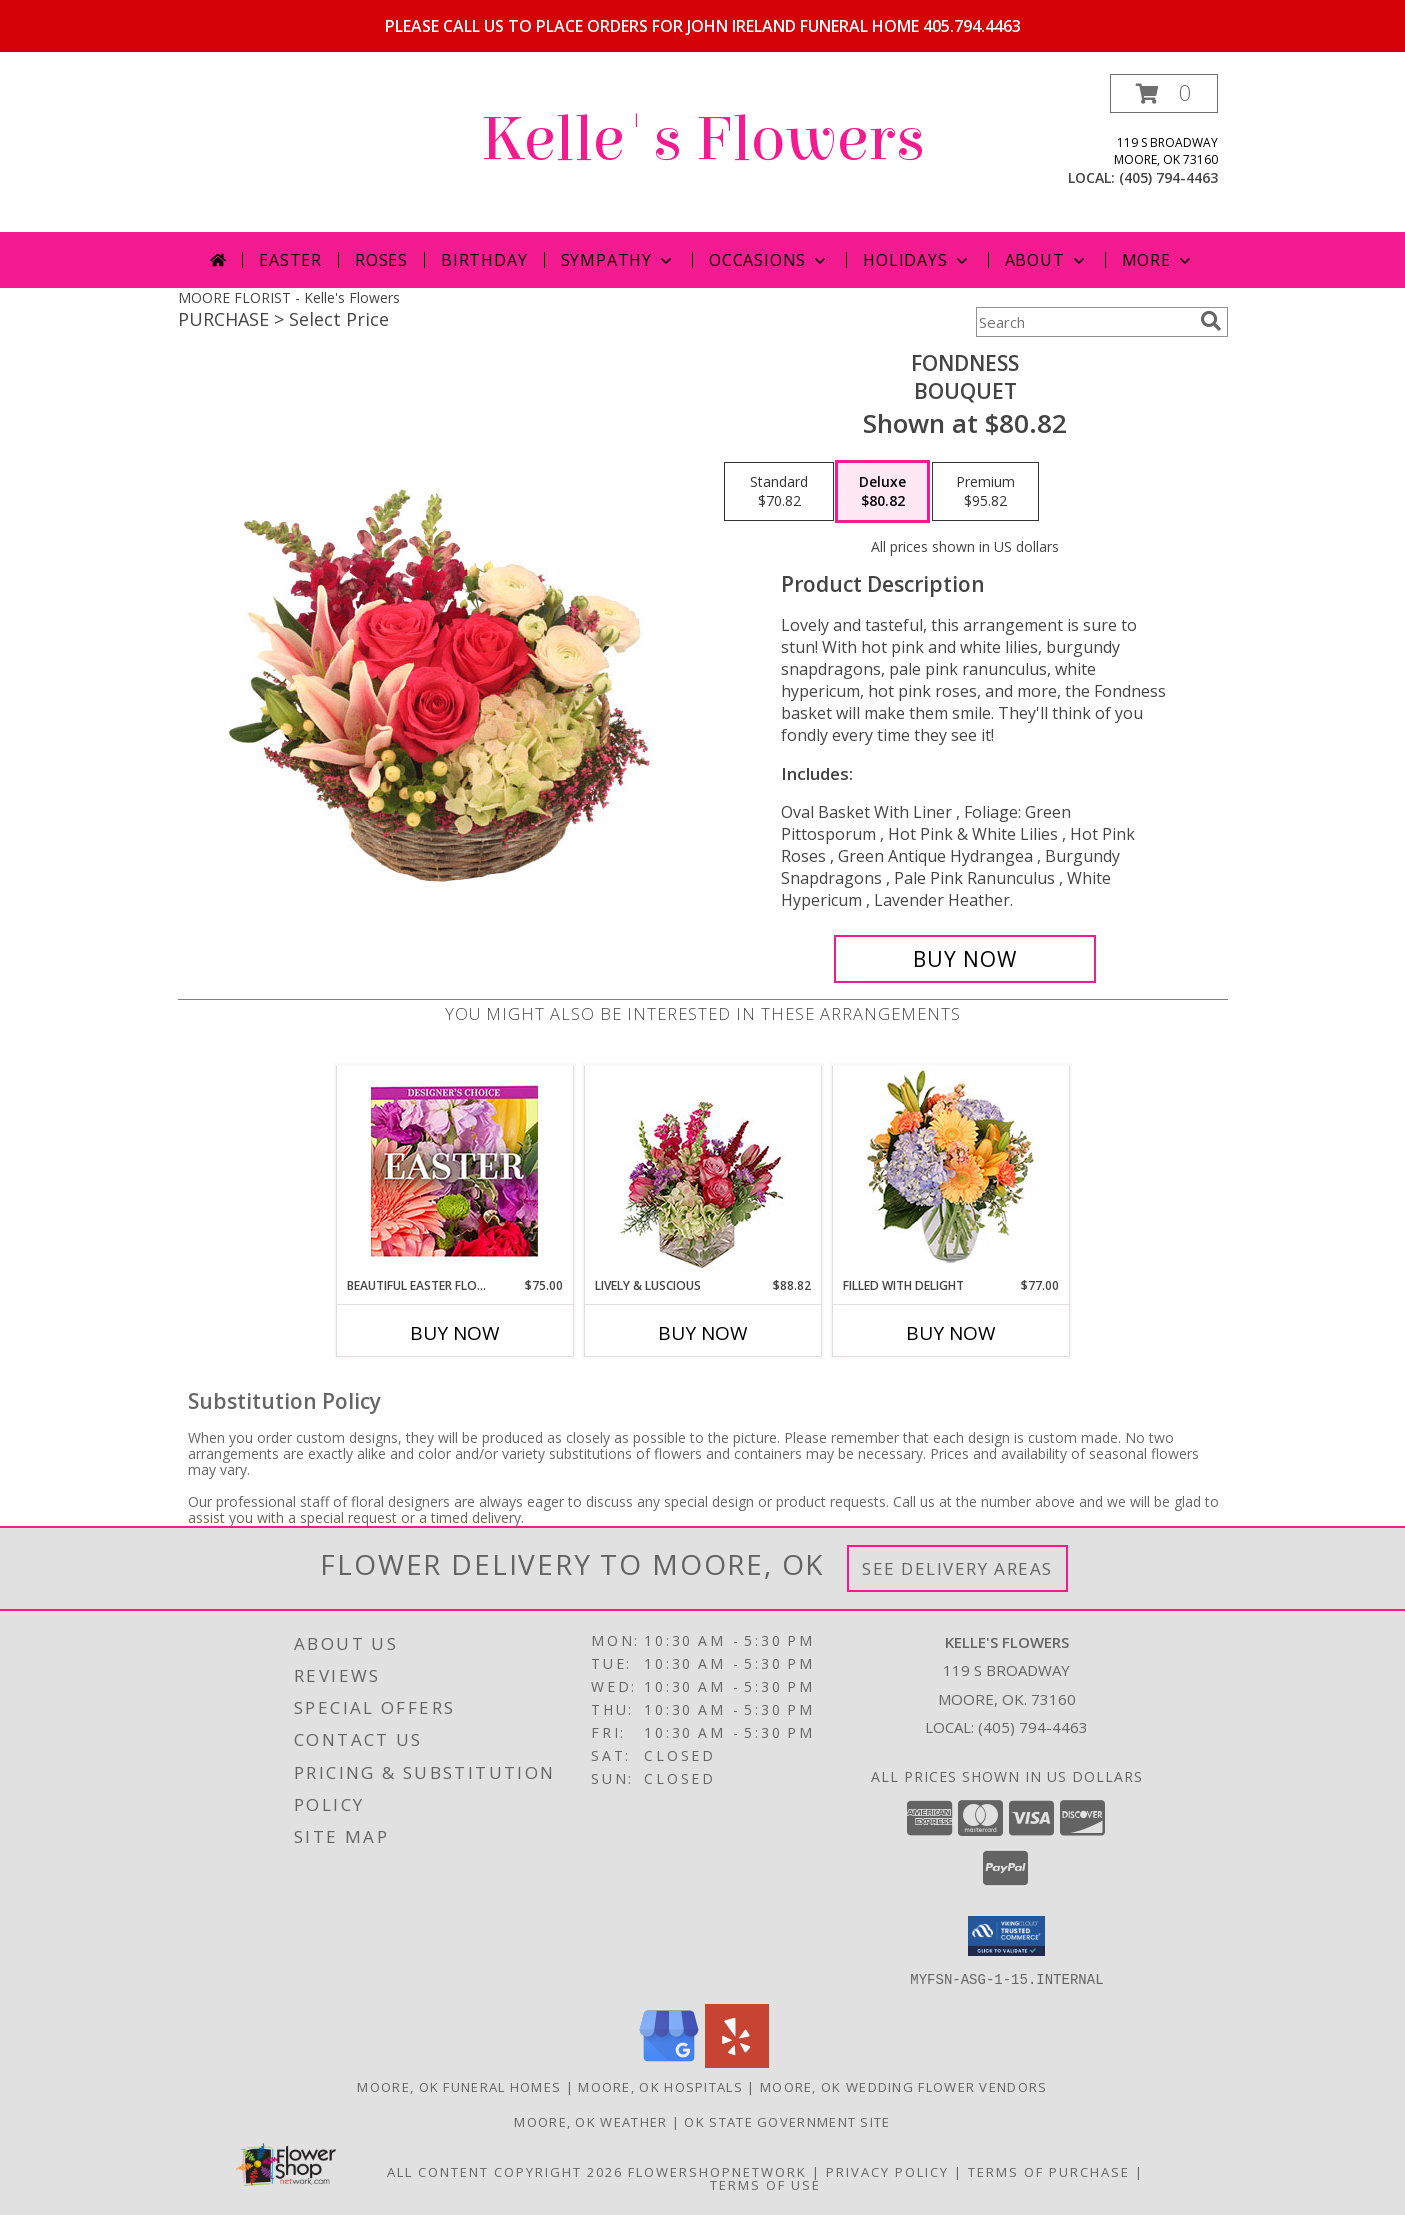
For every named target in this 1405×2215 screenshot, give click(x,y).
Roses (381, 260)
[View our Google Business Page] (669, 2061)
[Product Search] (1084, 322)
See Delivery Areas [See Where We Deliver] (957, 1568)
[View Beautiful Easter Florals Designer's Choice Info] (454, 1171)
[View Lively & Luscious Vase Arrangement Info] (702, 1171)
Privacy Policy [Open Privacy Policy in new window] (887, 2171)
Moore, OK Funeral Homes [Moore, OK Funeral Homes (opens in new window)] (459, 2086)
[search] (1211, 321)
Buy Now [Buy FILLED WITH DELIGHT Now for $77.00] (951, 1333)
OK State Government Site (787, 2121)
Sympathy (618, 260)
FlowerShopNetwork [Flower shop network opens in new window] (717, 2171)
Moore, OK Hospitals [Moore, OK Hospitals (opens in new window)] (660, 2086)
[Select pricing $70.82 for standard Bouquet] (779, 492)
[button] (1164, 93)
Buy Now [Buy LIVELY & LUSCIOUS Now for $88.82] (703, 1333)
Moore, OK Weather (590, 2121)
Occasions (769, 260)
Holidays (917, 260)
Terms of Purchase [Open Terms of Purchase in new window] (1049, 2171)
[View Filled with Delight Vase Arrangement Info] (950, 1171)
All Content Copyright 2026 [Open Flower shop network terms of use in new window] (505, 2171)
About (1047, 260)
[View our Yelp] (737, 2061)
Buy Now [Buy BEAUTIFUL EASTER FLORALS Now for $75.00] (455, 1333)
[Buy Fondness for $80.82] (965, 959)
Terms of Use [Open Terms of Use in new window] (765, 2184)
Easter (290, 260)
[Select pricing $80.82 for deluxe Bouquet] (882, 492)
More (1158, 260)
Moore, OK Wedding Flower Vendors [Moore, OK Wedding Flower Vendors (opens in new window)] (904, 2086)
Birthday (484, 260)
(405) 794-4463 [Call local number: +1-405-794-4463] (1168, 177)
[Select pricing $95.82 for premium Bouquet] (985, 492)
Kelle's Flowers (703, 139)
